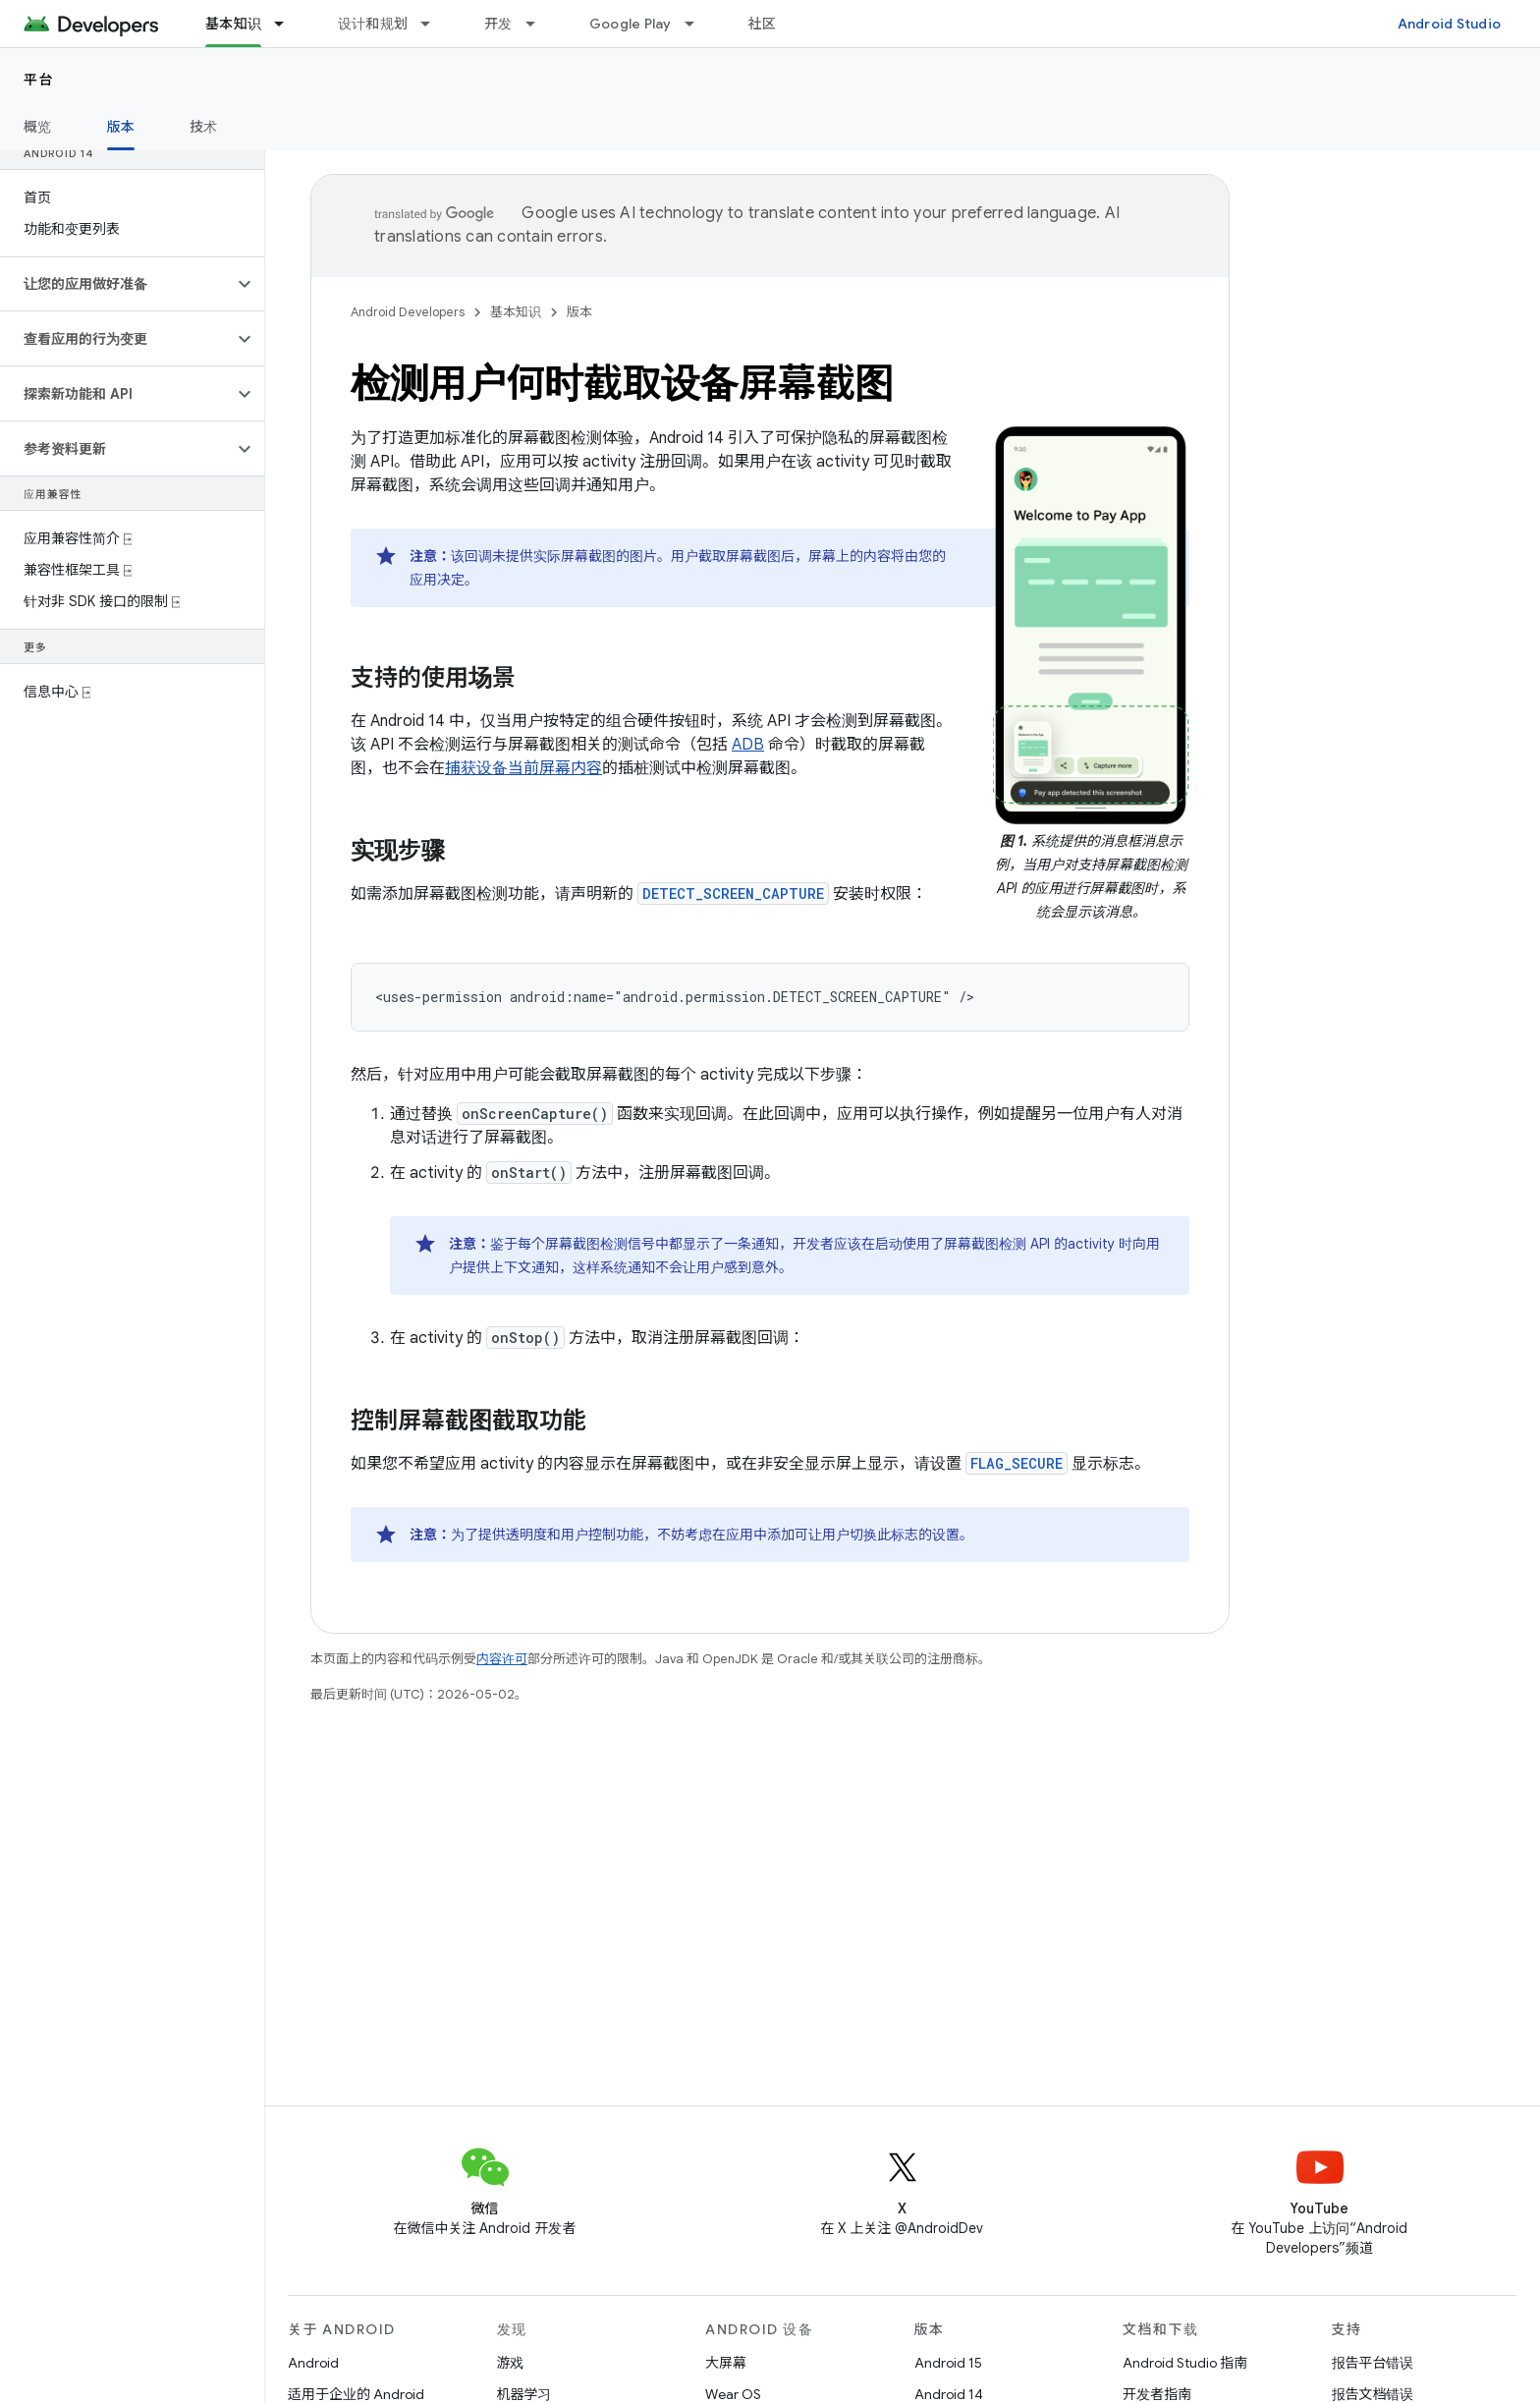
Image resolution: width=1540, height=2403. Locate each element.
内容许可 (501, 1658)
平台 (39, 79)
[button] (116, 284)
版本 (579, 312)
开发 (498, 23)
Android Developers (408, 312)
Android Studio (1450, 23)
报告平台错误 (1373, 2363)
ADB (748, 744)
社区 (762, 23)
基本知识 (515, 312)
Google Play (630, 23)
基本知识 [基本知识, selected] (233, 23)
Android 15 (948, 2363)
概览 (38, 127)
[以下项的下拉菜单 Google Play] (698, 23)
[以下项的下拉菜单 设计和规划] (434, 23)
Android (313, 2363)
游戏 (510, 2363)
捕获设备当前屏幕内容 (523, 768)
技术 (204, 127)
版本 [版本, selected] (121, 127)
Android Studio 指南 (1185, 2363)
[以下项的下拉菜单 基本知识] (287, 23)
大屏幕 (725, 2363)
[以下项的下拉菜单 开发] (539, 23)
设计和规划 (373, 23)
